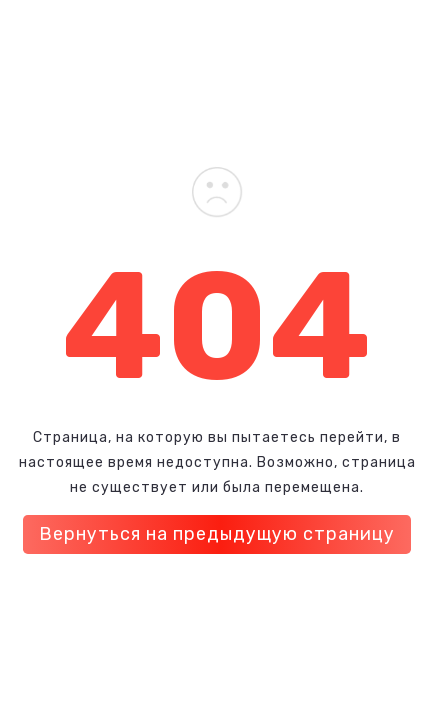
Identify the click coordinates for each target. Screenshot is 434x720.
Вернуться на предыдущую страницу (217, 534)
